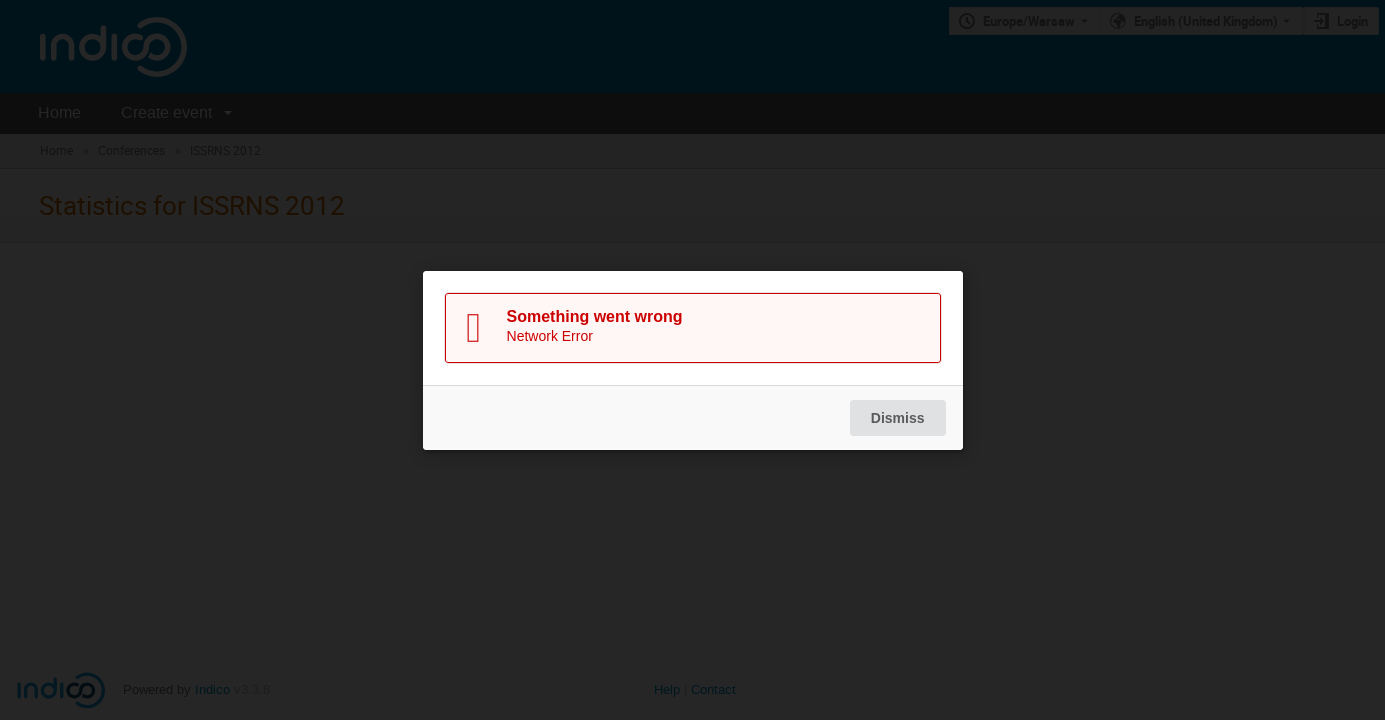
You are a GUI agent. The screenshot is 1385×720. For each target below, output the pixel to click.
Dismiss (897, 418)
